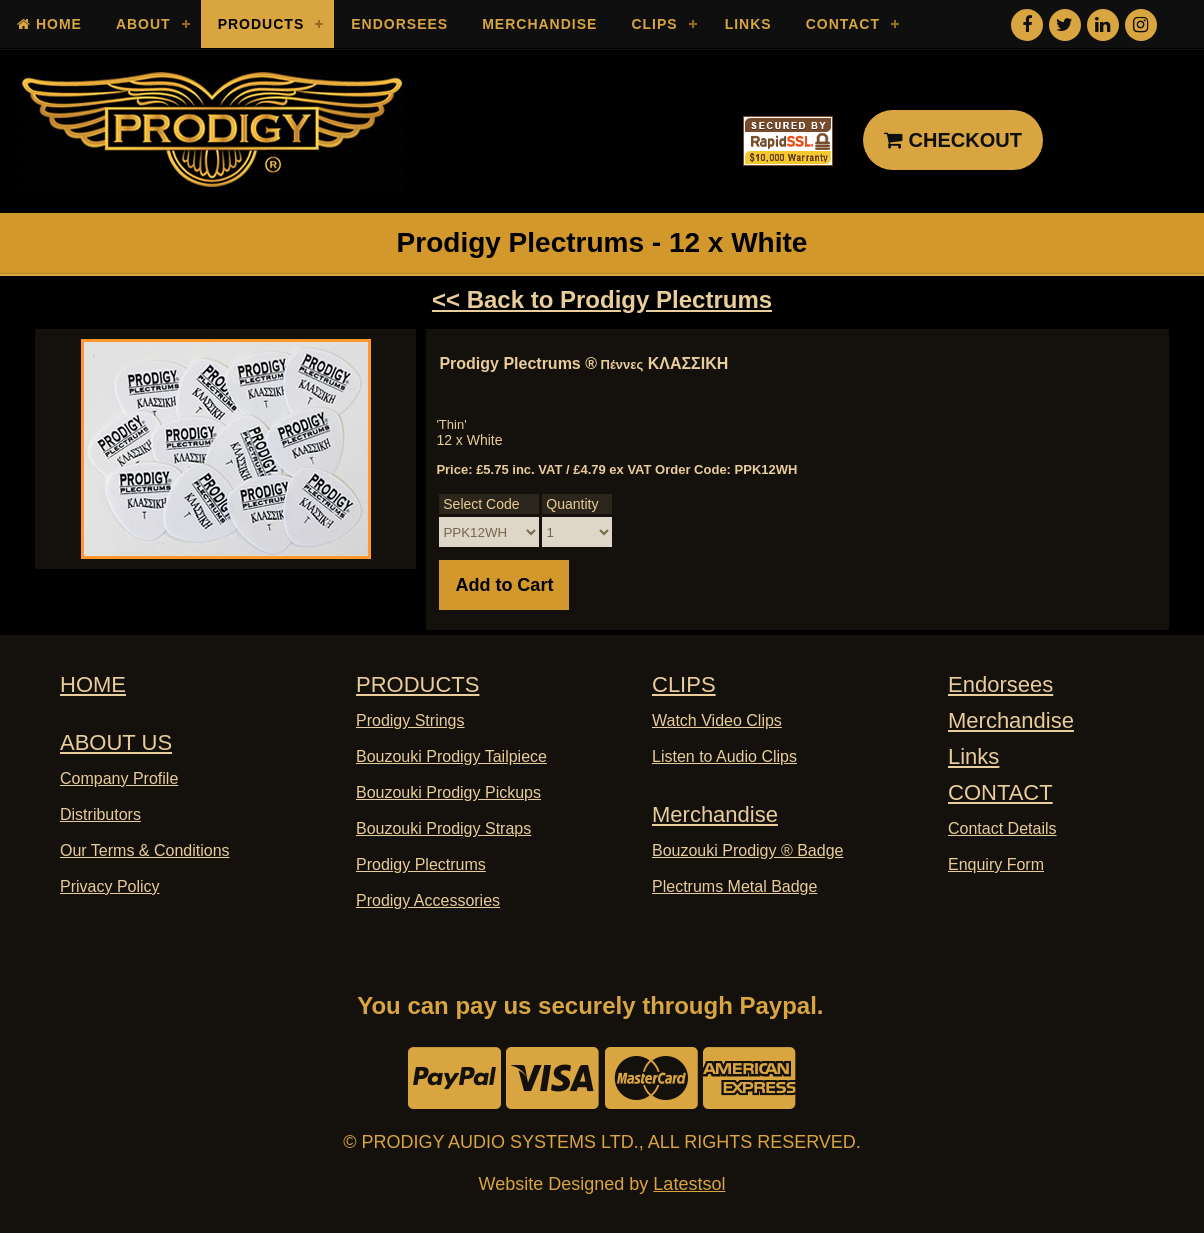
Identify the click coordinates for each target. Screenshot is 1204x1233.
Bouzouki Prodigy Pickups (448, 792)
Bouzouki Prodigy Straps (443, 828)
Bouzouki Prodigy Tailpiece (451, 756)
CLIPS (684, 684)
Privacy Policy (110, 886)
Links (748, 24)
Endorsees (399, 24)
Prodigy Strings (410, 720)
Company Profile (119, 778)
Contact (843, 24)
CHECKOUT (953, 140)
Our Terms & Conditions (145, 850)
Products (261, 24)
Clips (654, 24)
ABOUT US (116, 742)
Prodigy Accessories (428, 900)
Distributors (100, 814)
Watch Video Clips (717, 720)
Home (49, 24)
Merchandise (539, 24)
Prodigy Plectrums (421, 864)
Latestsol (689, 1184)
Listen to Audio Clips (724, 756)
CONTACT (1000, 792)
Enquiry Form (996, 864)
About (143, 24)
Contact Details (1002, 828)
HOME (93, 684)
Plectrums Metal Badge (734, 886)
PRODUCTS (417, 684)
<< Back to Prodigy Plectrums (602, 299)
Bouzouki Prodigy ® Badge (747, 850)
